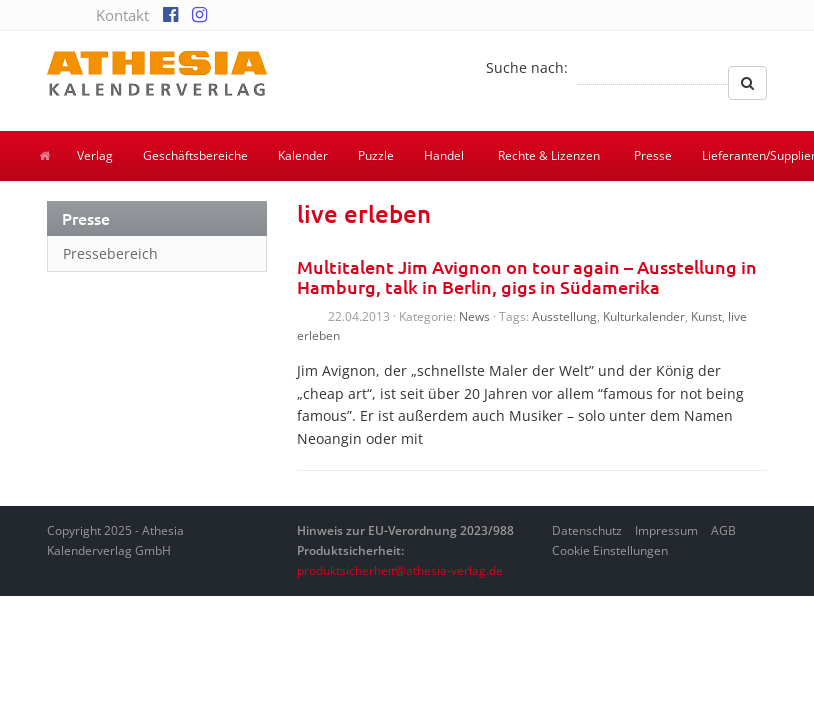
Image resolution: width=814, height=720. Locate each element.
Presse (653, 155)
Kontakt (122, 15)
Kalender (303, 155)
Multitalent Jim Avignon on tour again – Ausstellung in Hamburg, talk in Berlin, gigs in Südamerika (527, 276)
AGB (723, 530)
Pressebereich (110, 253)
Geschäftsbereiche (195, 155)
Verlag (95, 155)
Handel (444, 155)
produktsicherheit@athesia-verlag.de (400, 570)
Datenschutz (587, 530)
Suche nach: (527, 67)
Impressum (666, 530)
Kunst (706, 316)
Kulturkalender (644, 316)
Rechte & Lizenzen (549, 155)
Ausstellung (564, 316)
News (474, 316)
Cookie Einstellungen (610, 550)
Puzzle (376, 155)
